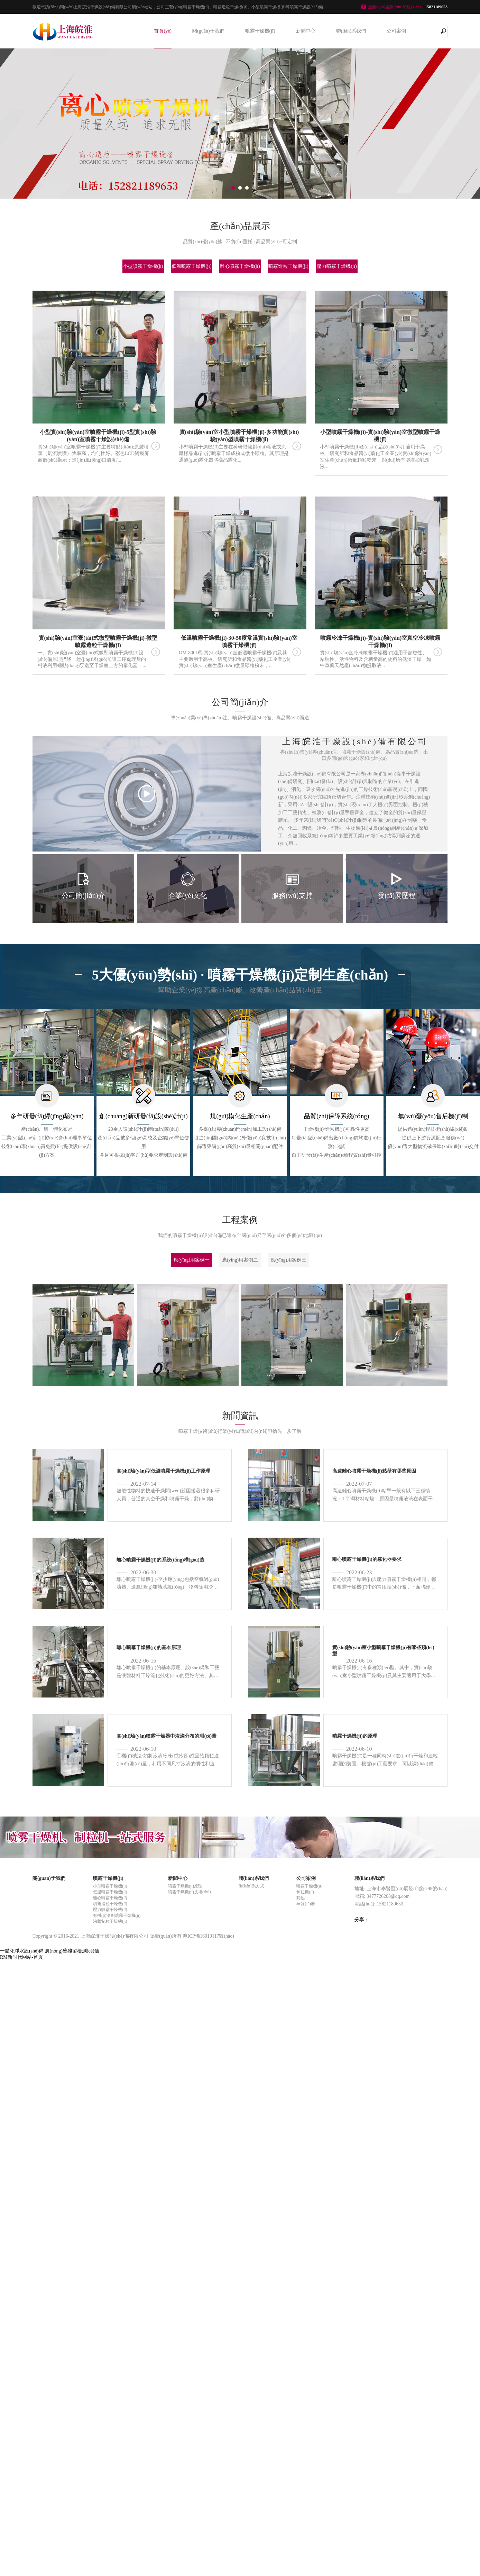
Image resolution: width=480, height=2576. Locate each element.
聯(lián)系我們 (351, 31)
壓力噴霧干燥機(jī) (337, 266)
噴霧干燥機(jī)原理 (185, 1886)
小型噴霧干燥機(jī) (143, 266)
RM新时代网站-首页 (21, 1957)
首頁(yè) (163, 31)
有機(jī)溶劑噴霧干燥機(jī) (116, 1915)
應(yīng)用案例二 (240, 1260)
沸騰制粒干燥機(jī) (110, 1921)
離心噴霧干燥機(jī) (240, 266)
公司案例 (396, 31)
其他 (300, 1897)
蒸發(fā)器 (305, 1903)
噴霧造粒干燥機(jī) (288, 266)
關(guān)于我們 (208, 31)
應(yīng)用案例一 (192, 1260)
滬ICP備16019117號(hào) (208, 1936)
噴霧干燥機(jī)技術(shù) (189, 1892)
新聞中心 (305, 31)
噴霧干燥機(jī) (260, 31)
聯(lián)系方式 (251, 1886)
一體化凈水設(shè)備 (22, 1951)
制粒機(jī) (305, 1892)
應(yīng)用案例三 (288, 1260)
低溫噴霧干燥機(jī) (191, 266)
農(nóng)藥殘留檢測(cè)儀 (72, 1951)
